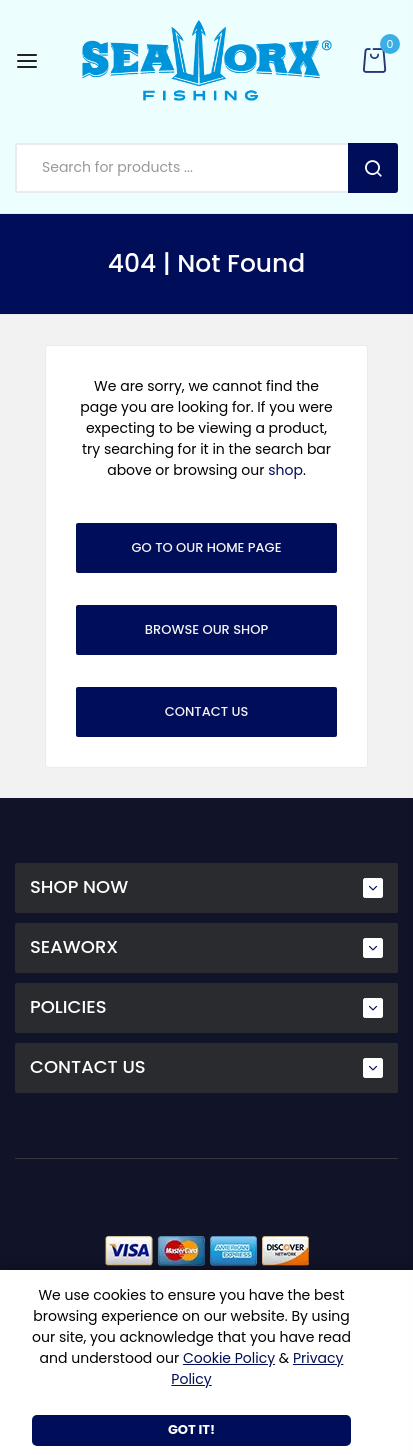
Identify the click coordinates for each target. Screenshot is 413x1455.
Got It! (191, 1429)
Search (373, 168)
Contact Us (207, 711)
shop (285, 470)
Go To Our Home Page (207, 547)
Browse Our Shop (206, 629)
